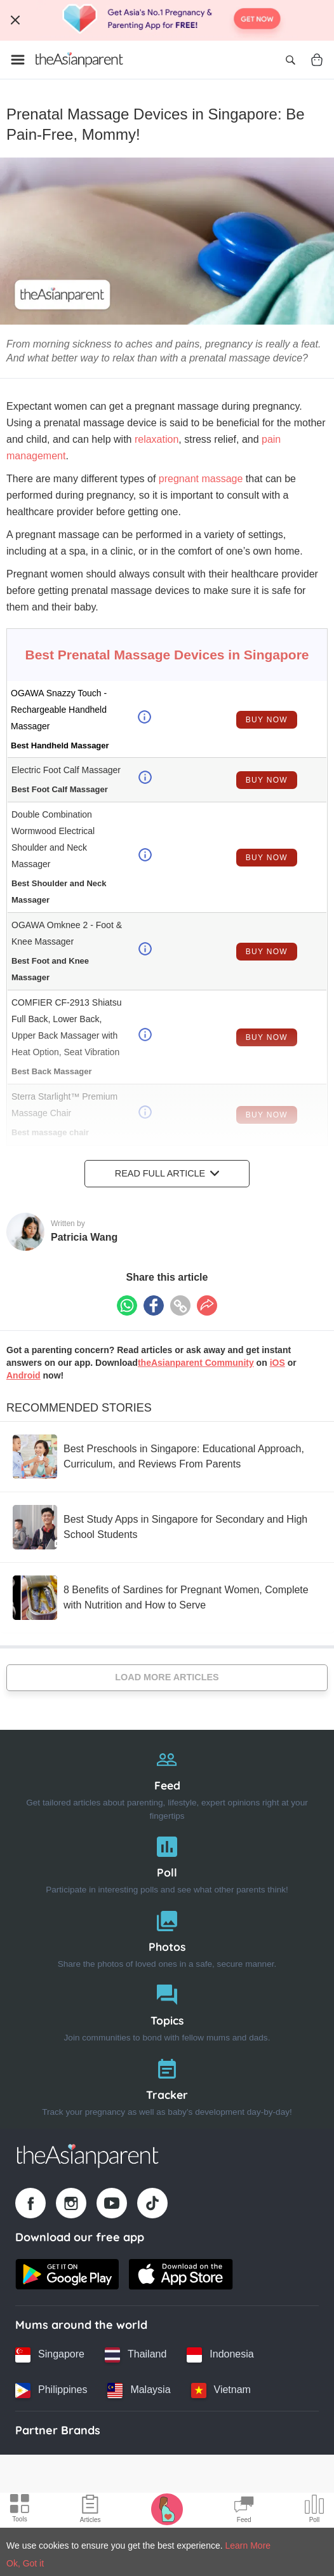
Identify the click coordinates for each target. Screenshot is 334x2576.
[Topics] (167, 2010)
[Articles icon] (90, 2510)
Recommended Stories (79, 1407)
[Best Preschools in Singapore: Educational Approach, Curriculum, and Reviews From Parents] (167, 1456)
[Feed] (167, 1782)
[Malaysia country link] (138, 2390)
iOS (277, 1363)
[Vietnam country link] (221, 2390)
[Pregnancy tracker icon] (167, 2508)
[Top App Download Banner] (167, 20)
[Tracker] (167, 2084)
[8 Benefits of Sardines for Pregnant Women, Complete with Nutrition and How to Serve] (167, 1597)
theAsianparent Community (196, 1363)
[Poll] (167, 1862)
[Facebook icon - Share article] (154, 1305)
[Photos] (167, 1936)
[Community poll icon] (314, 2510)
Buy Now (267, 719)
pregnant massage (201, 478)
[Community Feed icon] (244, 2510)
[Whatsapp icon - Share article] (127, 1305)
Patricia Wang (84, 1237)
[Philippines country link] (51, 2390)
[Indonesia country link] (220, 2355)
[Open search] (290, 60)
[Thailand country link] (135, 2355)
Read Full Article (167, 1173)
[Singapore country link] (49, 2355)
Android (23, 1375)
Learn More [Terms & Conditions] (248, 2545)
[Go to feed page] (79, 59)
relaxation (156, 439)
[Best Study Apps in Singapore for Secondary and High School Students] (167, 1527)
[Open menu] (17, 59)
